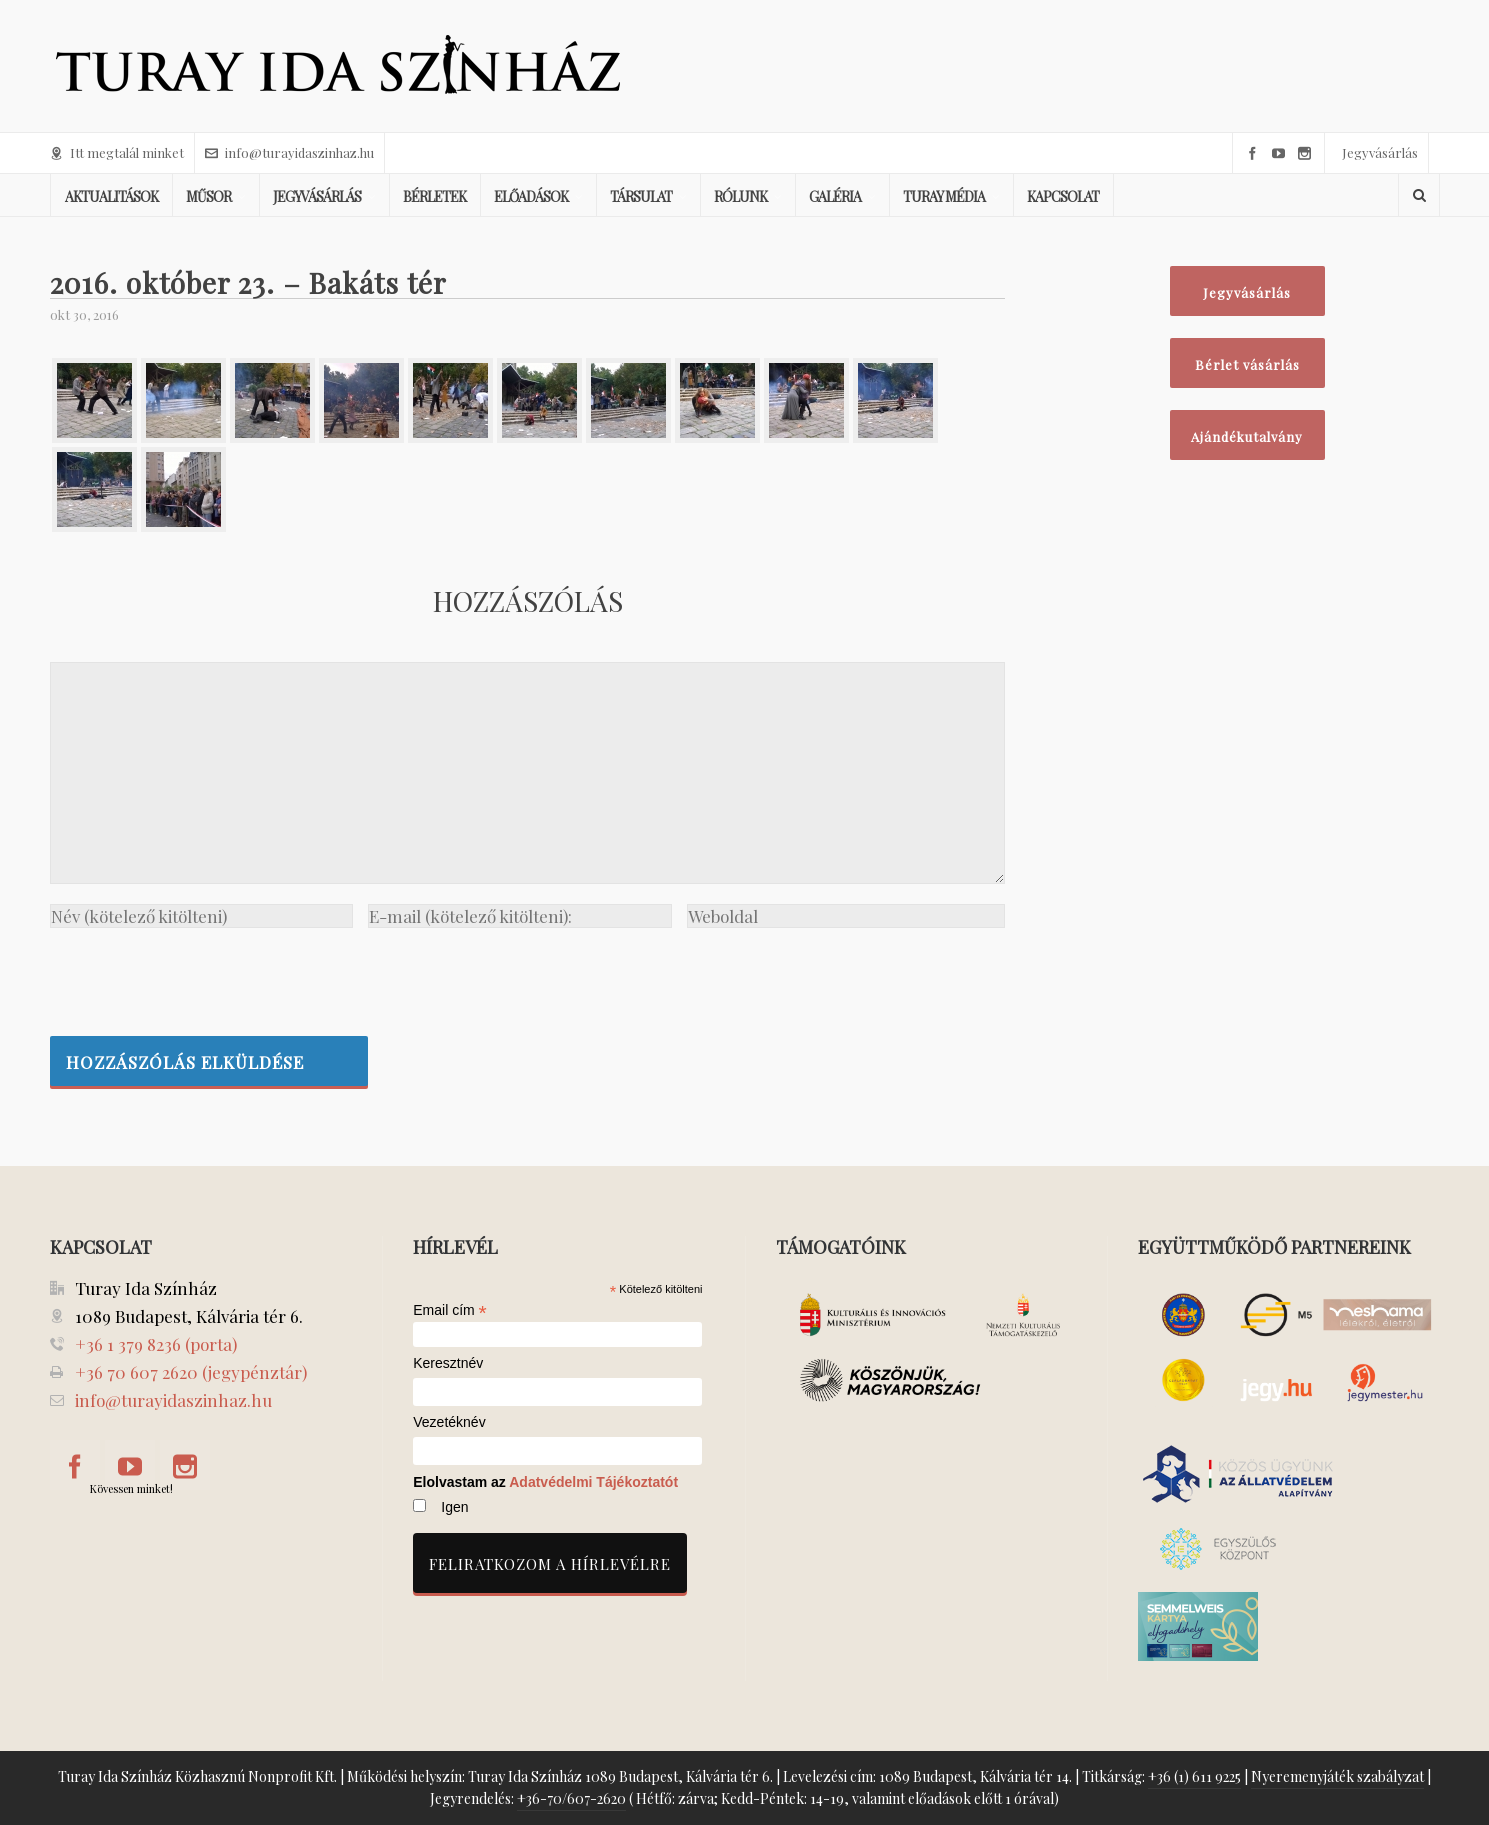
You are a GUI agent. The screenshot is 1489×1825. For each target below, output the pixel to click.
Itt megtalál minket (117, 152)
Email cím (450, 1310)
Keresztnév (448, 1363)
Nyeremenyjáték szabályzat (1337, 1776)
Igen (454, 1507)
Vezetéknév (449, 1422)
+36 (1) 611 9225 (1194, 1776)
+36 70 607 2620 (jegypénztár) (191, 1372)
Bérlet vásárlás (1247, 364)
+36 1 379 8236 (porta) (156, 1344)
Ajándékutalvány (1247, 436)
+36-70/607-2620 (571, 1798)
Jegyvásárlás (1380, 152)
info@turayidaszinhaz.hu (289, 152)
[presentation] (202, 977)
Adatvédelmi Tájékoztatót (593, 1482)
